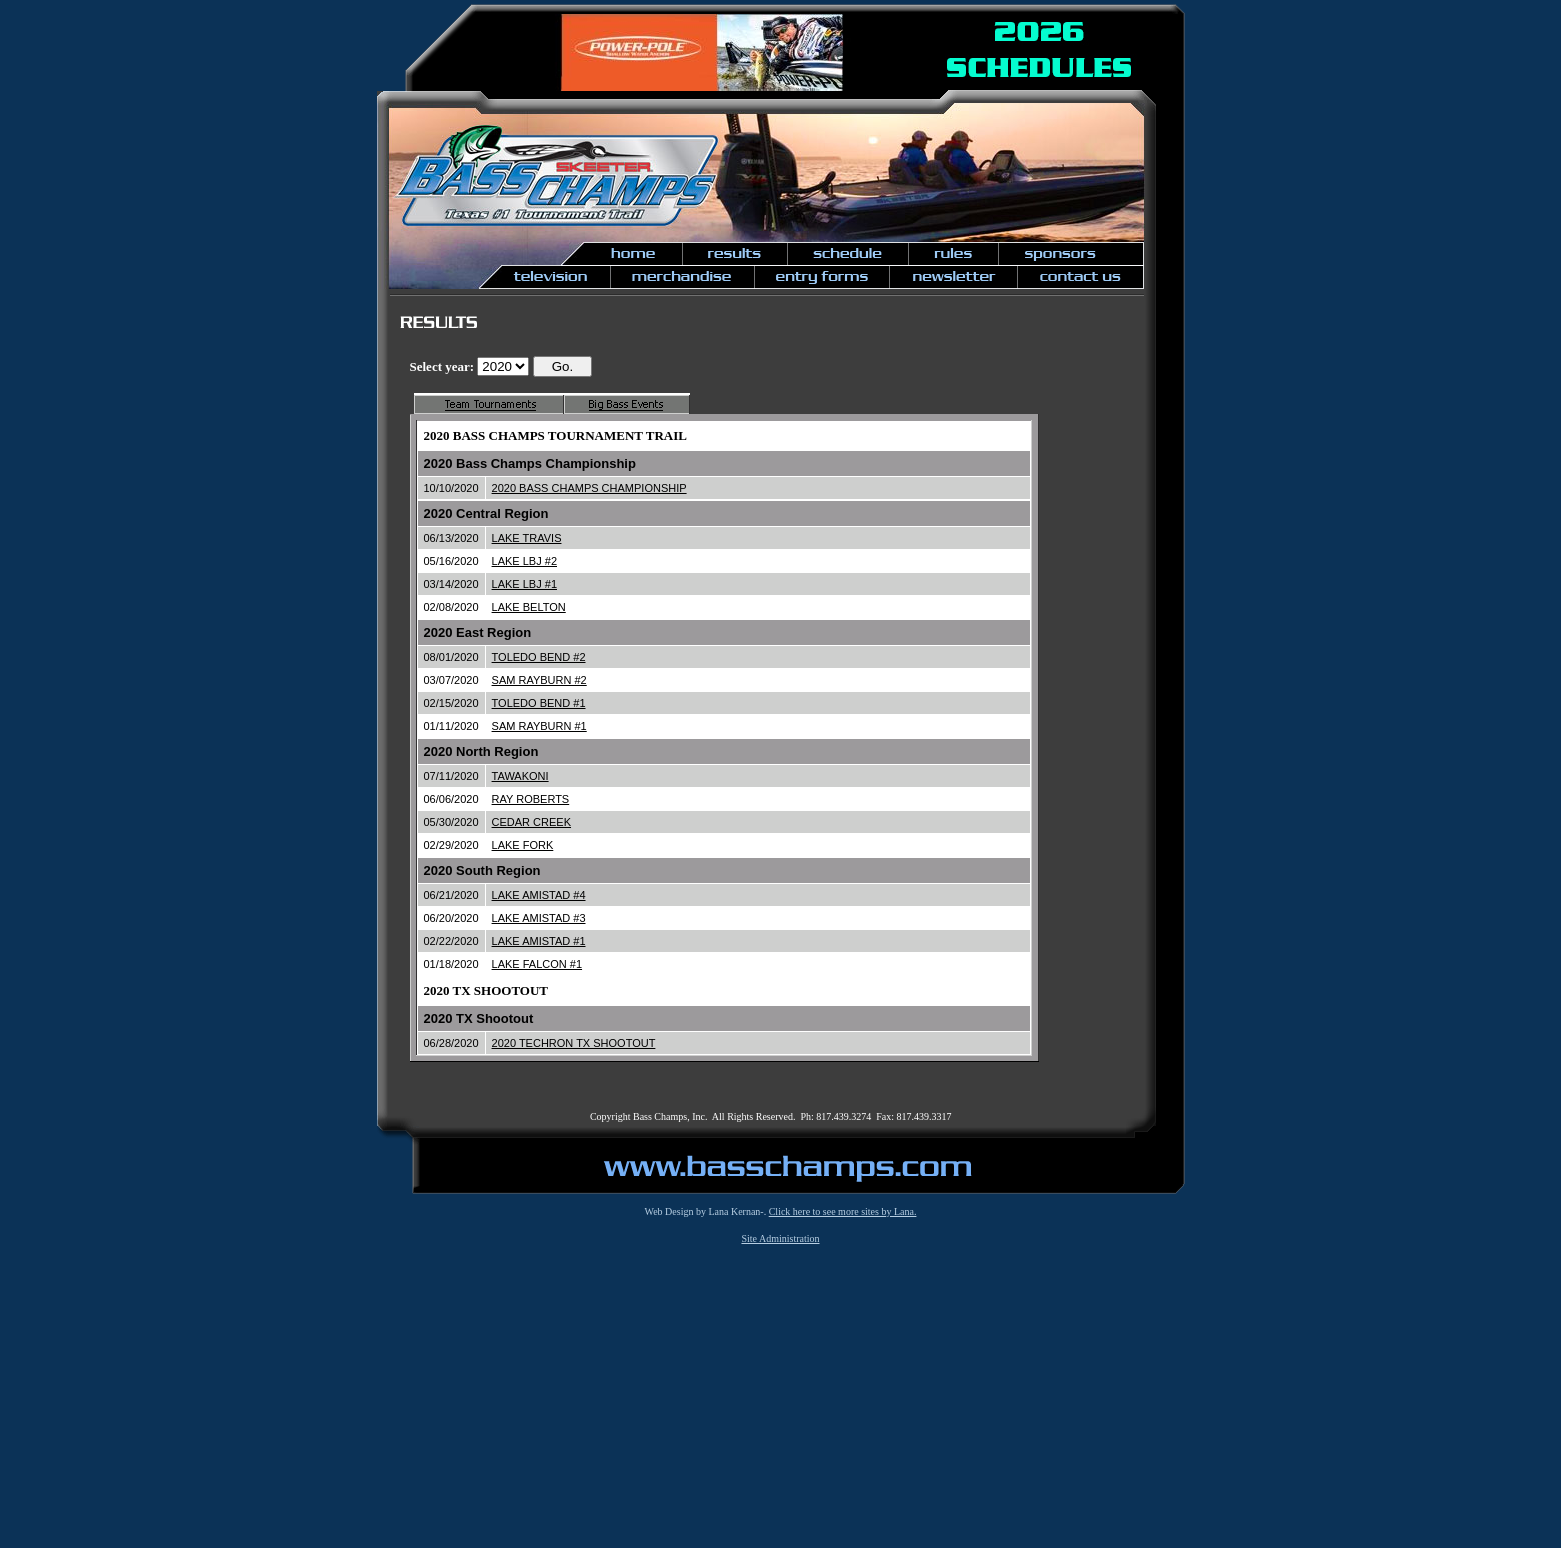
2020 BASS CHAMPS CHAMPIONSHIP (589, 488)
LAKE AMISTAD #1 (539, 941)
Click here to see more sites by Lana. (843, 1211)
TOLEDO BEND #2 (539, 657)
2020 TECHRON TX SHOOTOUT (574, 1043)
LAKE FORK (523, 845)
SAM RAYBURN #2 (539, 680)
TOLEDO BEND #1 (539, 703)
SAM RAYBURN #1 (539, 726)
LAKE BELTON (529, 607)
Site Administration (780, 1238)
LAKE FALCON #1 (537, 964)
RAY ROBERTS (531, 799)
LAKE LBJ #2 (524, 561)
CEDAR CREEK (531, 822)
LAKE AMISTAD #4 (539, 895)
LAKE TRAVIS (527, 538)
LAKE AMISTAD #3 (539, 918)
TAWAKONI (520, 776)
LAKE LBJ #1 (524, 584)
